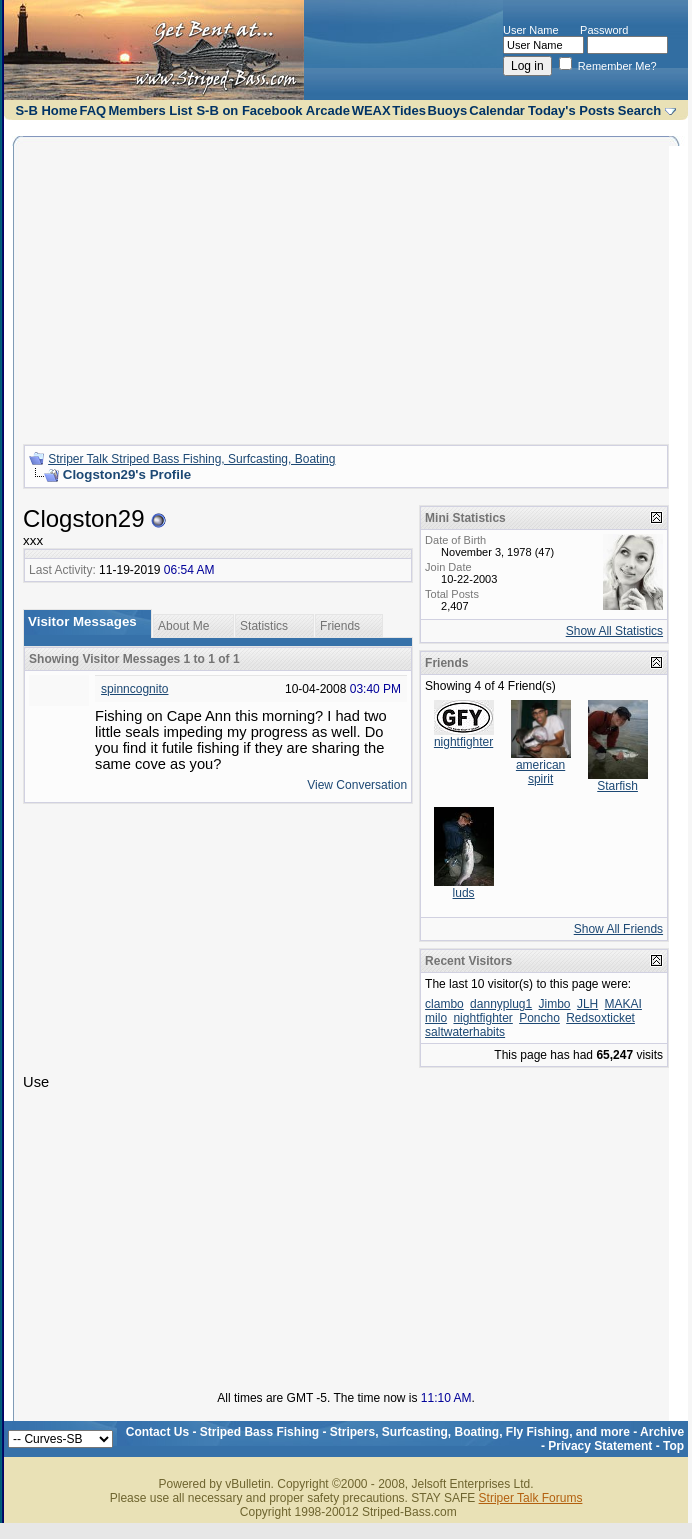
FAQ (92, 110)
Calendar (497, 110)
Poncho (539, 1018)
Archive (662, 1432)
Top (673, 1446)
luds (464, 893)
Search (639, 110)
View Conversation (357, 785)
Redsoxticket (600, 1018)
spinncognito (134, 689)
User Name (531, 30)
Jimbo (555, 1004)
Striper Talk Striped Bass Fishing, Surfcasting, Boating (191, 459)
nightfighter (463, 742)
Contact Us (157, 1432)
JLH (587, 1004)
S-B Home (46, 110)
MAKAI (623, 1004)
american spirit (540, 772)
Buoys (448, 110)
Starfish (617, 786)
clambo (444, 1004)
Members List (151, 110)
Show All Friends (618, 929)
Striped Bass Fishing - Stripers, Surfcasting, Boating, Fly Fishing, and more (415, 1432)
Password (604, 30)
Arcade (328, 110)
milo (436, 1018)
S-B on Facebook (249, 110)
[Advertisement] (346, 288)
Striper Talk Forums (531, 1498)
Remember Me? (608, 66)
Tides (409, 110)
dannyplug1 (501, 1004)
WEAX (371, 110)
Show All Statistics (614, 631)
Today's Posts (571, 110)
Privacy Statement (600, 1446)
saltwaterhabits (465, 1032)
